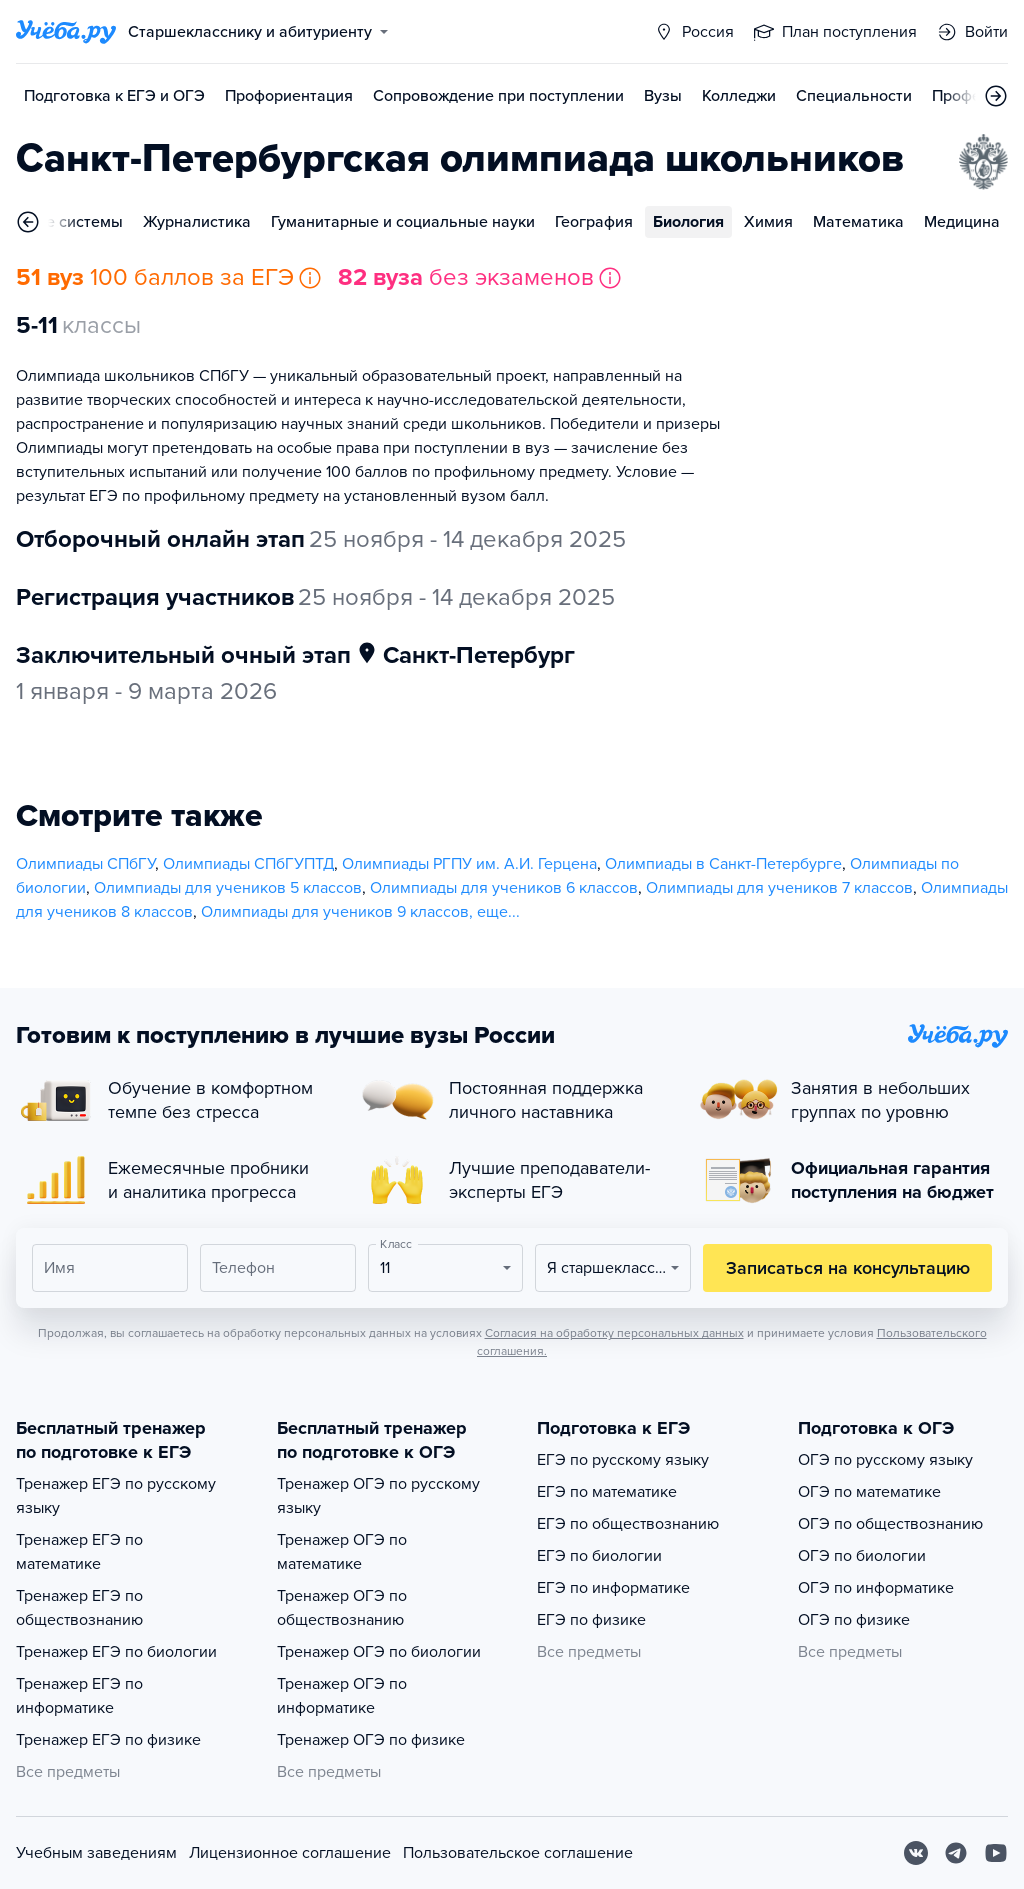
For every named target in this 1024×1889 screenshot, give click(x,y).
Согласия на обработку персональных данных (614, 1333)
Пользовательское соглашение (518, 1853)
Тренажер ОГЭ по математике (342, 1552)
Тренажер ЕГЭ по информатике (79, 1696)
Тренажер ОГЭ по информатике (342, 1696)
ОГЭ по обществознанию (890, 1524)
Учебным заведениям (96, 1853)
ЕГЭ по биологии (599, 1556)
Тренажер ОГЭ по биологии (379, 1652)
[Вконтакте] (916, 1853)
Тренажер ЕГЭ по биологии (116, 1652)
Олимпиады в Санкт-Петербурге (723, 864)
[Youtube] (996, 1853)
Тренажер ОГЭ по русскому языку (378, 1496)
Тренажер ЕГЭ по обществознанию (79, 1608)
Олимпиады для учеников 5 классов (228, 888)
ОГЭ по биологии (862, 1556)
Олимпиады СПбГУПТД (248, 864)
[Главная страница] (66, 32)
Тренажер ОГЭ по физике (371, 1740)
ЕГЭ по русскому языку (623, 1460)
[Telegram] (956, 1853)
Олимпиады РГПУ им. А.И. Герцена (469, 864)
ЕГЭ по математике (607, 1492)
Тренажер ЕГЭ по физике (108, 1740)
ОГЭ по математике (869, 1492)
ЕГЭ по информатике (613, 1588)
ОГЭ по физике (854, 1620)
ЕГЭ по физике (591, 1620)
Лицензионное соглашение (290, 1853)
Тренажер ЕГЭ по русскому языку (116, 1496)
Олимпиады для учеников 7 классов (779, 888)
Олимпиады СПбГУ (85, 864)
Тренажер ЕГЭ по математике (79, 1552)
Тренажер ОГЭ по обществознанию (342, 1608)
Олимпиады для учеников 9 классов (335, 912)
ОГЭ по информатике (876, 1588)
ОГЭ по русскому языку (885, 1460)
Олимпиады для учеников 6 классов (504, 888)
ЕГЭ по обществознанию (628, 1524)
